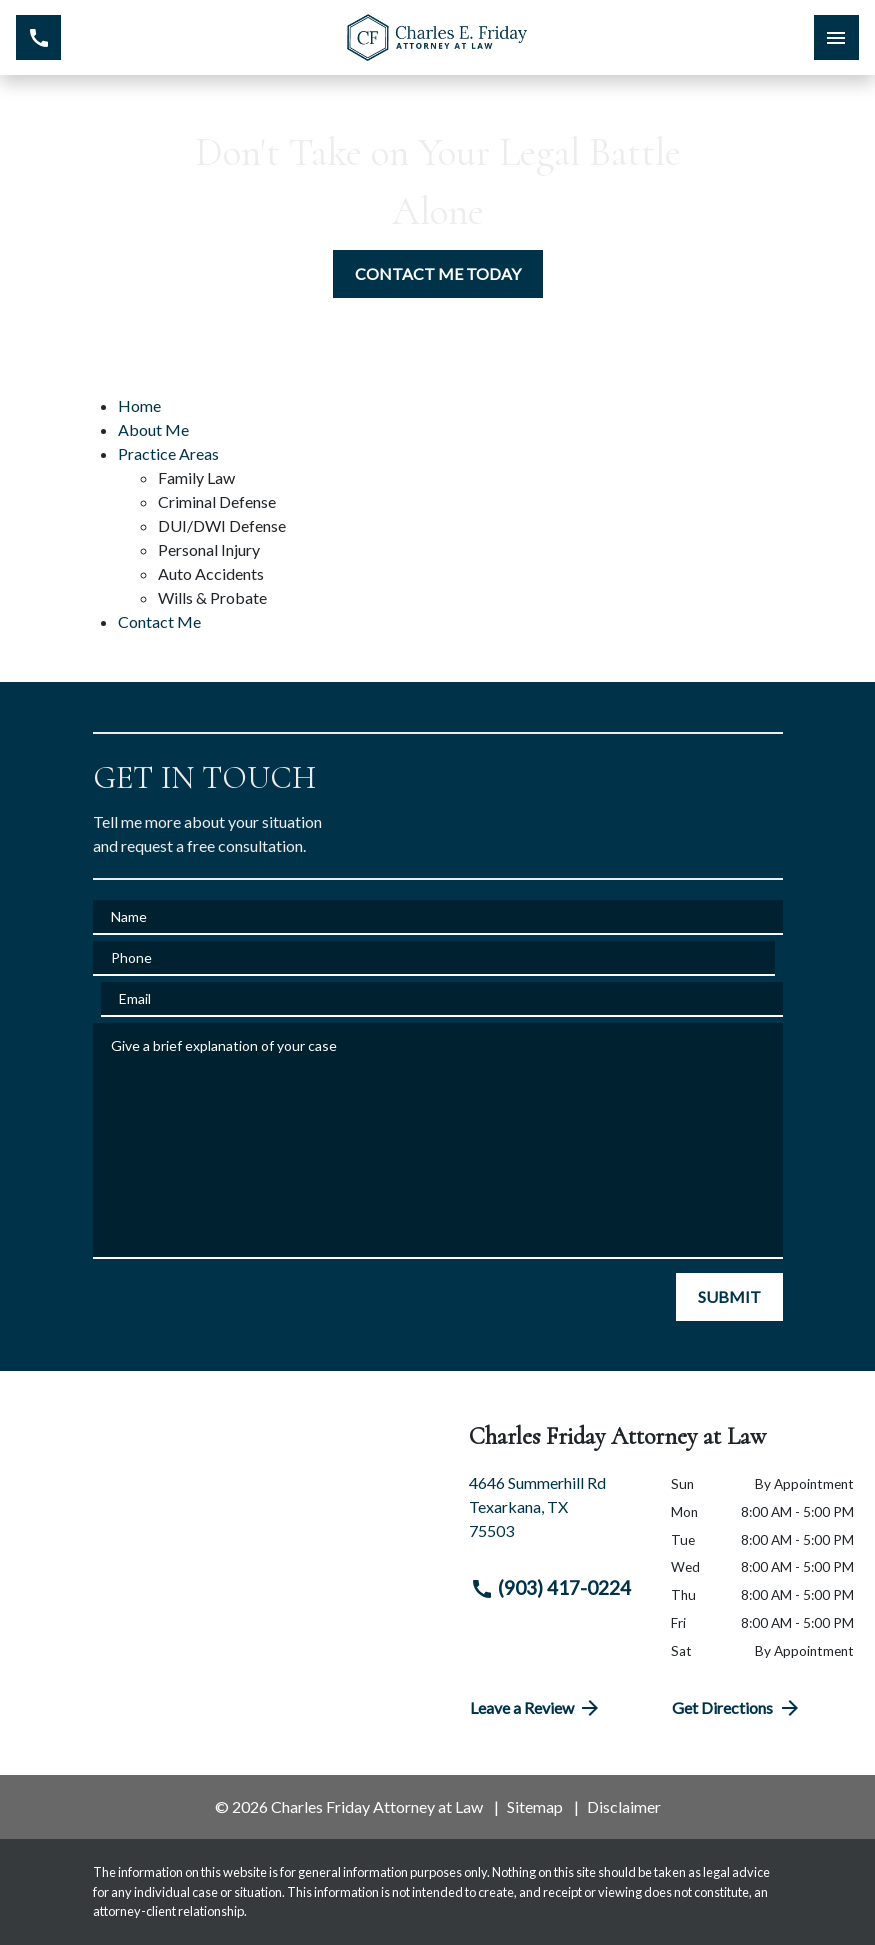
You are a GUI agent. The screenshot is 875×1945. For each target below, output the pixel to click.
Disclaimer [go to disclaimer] (624, 1806)
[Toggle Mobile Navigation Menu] (836, 37)
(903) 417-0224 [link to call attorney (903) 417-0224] (551, 1588)
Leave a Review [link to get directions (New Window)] (536, 1708)
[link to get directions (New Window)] (555, 1515)
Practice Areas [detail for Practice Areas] (168, 453)
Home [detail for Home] (139, 405)
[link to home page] (437, 38)
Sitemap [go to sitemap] (535, 1806)
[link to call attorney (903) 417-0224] (38, 37)
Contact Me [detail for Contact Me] (159, 621)
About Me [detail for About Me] (153, 429)
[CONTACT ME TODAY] (438, 274)
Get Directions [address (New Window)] (737, 1708)
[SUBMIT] (729, 1297)
